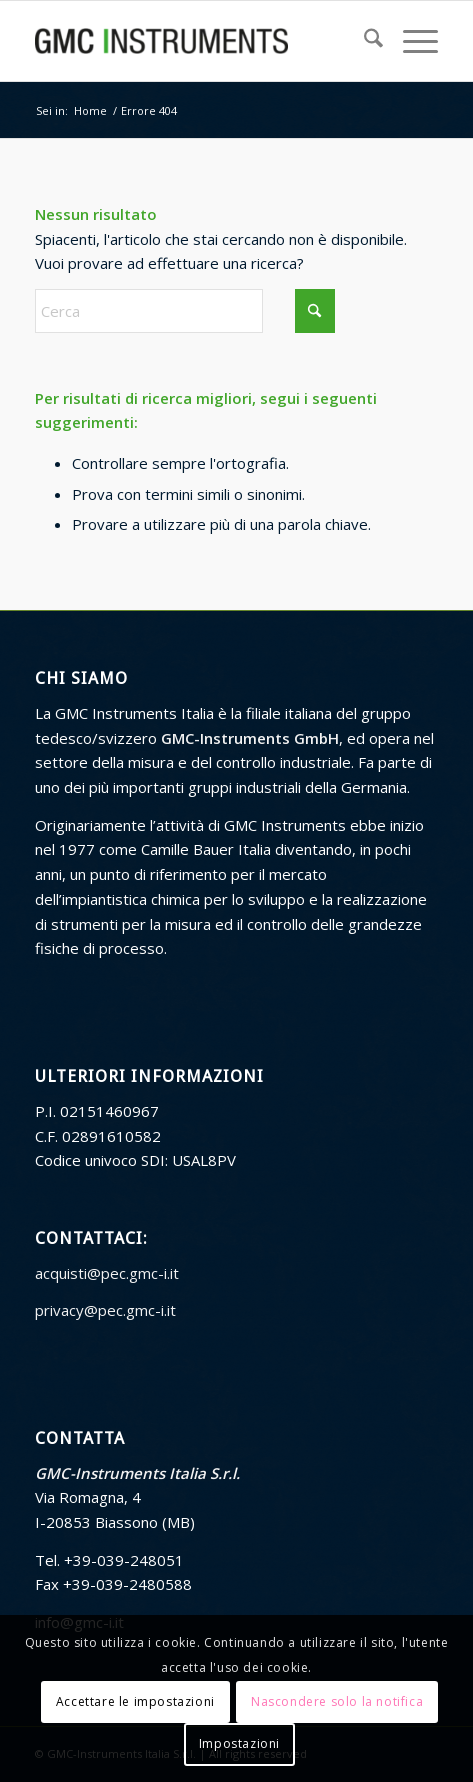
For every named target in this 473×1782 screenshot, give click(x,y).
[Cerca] (363, 41)
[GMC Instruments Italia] (196, 41)
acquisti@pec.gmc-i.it (107, 1273)
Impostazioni (239, 1743)
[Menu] (410, 41)
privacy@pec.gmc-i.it (105, 1310)
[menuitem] (363, 41)
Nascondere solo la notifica (337, 1701)
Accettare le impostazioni (135, 1701)
